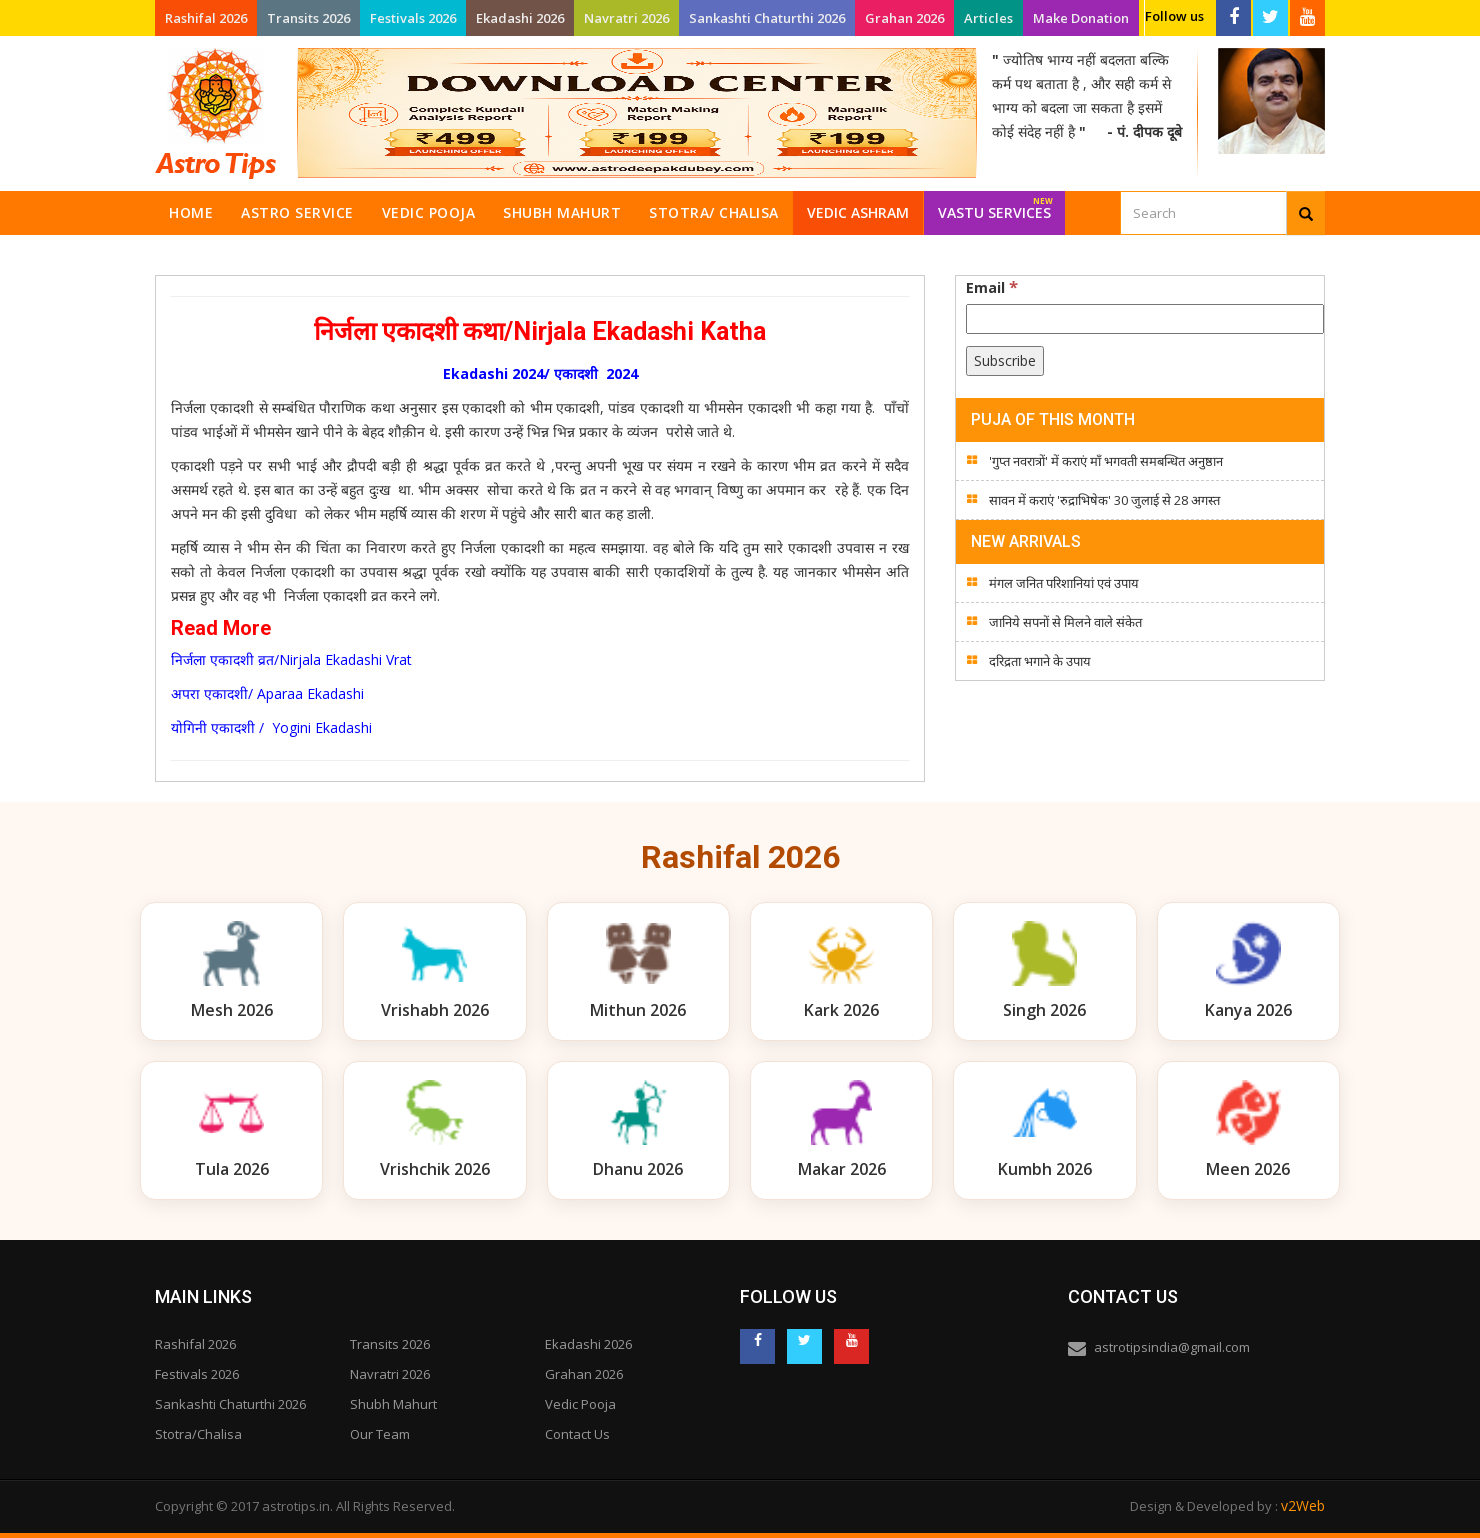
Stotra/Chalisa (198, 1434)
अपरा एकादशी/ (212, 693)
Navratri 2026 (626, 18)
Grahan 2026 (904, 18)
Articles (988, 18)
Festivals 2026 (413, 18)
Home (191, 212)
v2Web (1303, 1505)
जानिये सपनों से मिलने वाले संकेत (1065, 622)
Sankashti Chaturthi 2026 (767, 18)
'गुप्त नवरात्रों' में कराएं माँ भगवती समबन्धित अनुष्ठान (1106, 461)
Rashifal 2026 (206, 18)
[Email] (1145, 319)
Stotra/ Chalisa (714, 212)
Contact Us (577, 1434)
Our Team (380, 1434)
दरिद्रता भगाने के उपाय (1040, 661)
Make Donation (1081, 18)
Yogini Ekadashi (318, 727)
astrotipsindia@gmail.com (1172, 1347)
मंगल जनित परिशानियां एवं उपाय (1064, 583)
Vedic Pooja (429, 212)
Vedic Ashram (858, 212)
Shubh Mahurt (562, 212)
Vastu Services (995, 206)
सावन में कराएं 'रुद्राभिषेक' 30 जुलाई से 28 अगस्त (1104, 500)
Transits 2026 (308, 18)
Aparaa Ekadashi (312, 693)
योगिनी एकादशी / (217, 727)
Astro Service (297, 212)
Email (992, 287)
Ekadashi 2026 (520, 18)
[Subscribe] (1005, 361)
